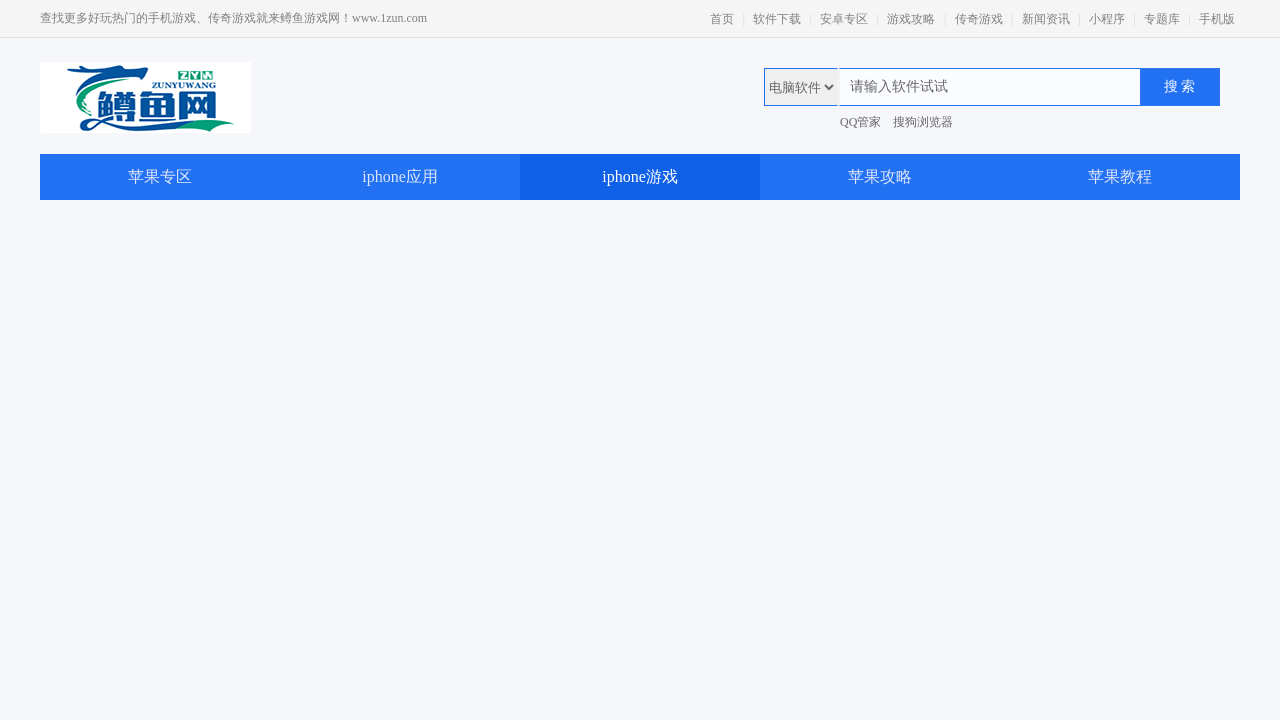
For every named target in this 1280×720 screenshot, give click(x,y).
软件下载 (777, 19)
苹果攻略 (880, 176)
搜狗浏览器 (923, 122)
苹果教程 (1120, 176)
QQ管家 (860, 122)
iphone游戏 (640, 176)
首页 (722, 19)
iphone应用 (400, 176)
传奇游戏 (979, 19)
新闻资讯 (1046, 19)
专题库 (1162, 19)
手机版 (1217, 19)
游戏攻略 (911, 19)
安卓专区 (844, 19)
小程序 (1107, 19)
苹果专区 (160, 176)
